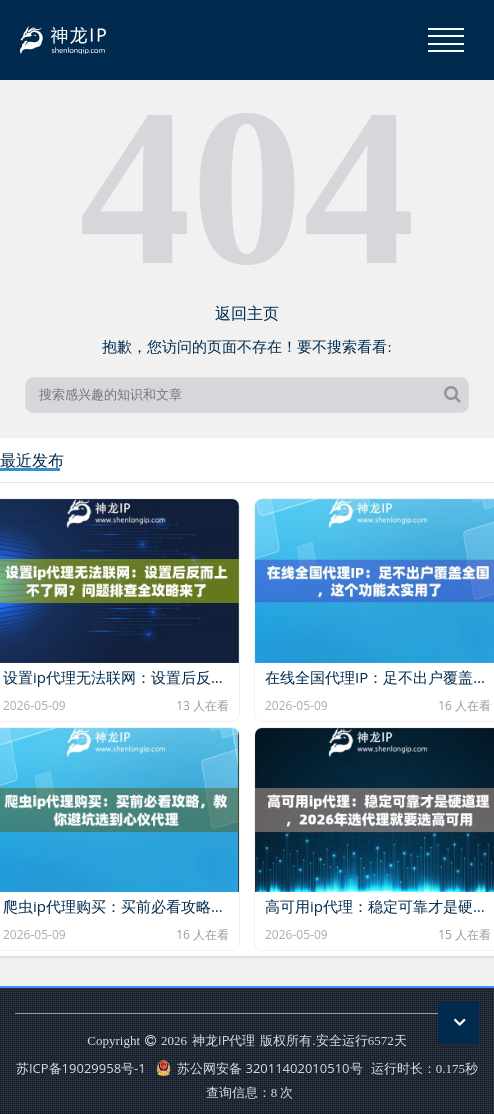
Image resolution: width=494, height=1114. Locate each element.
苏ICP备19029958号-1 (81, 1068)
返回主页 (247, 313)
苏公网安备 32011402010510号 (259, 1068)
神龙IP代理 (223, 1040)
